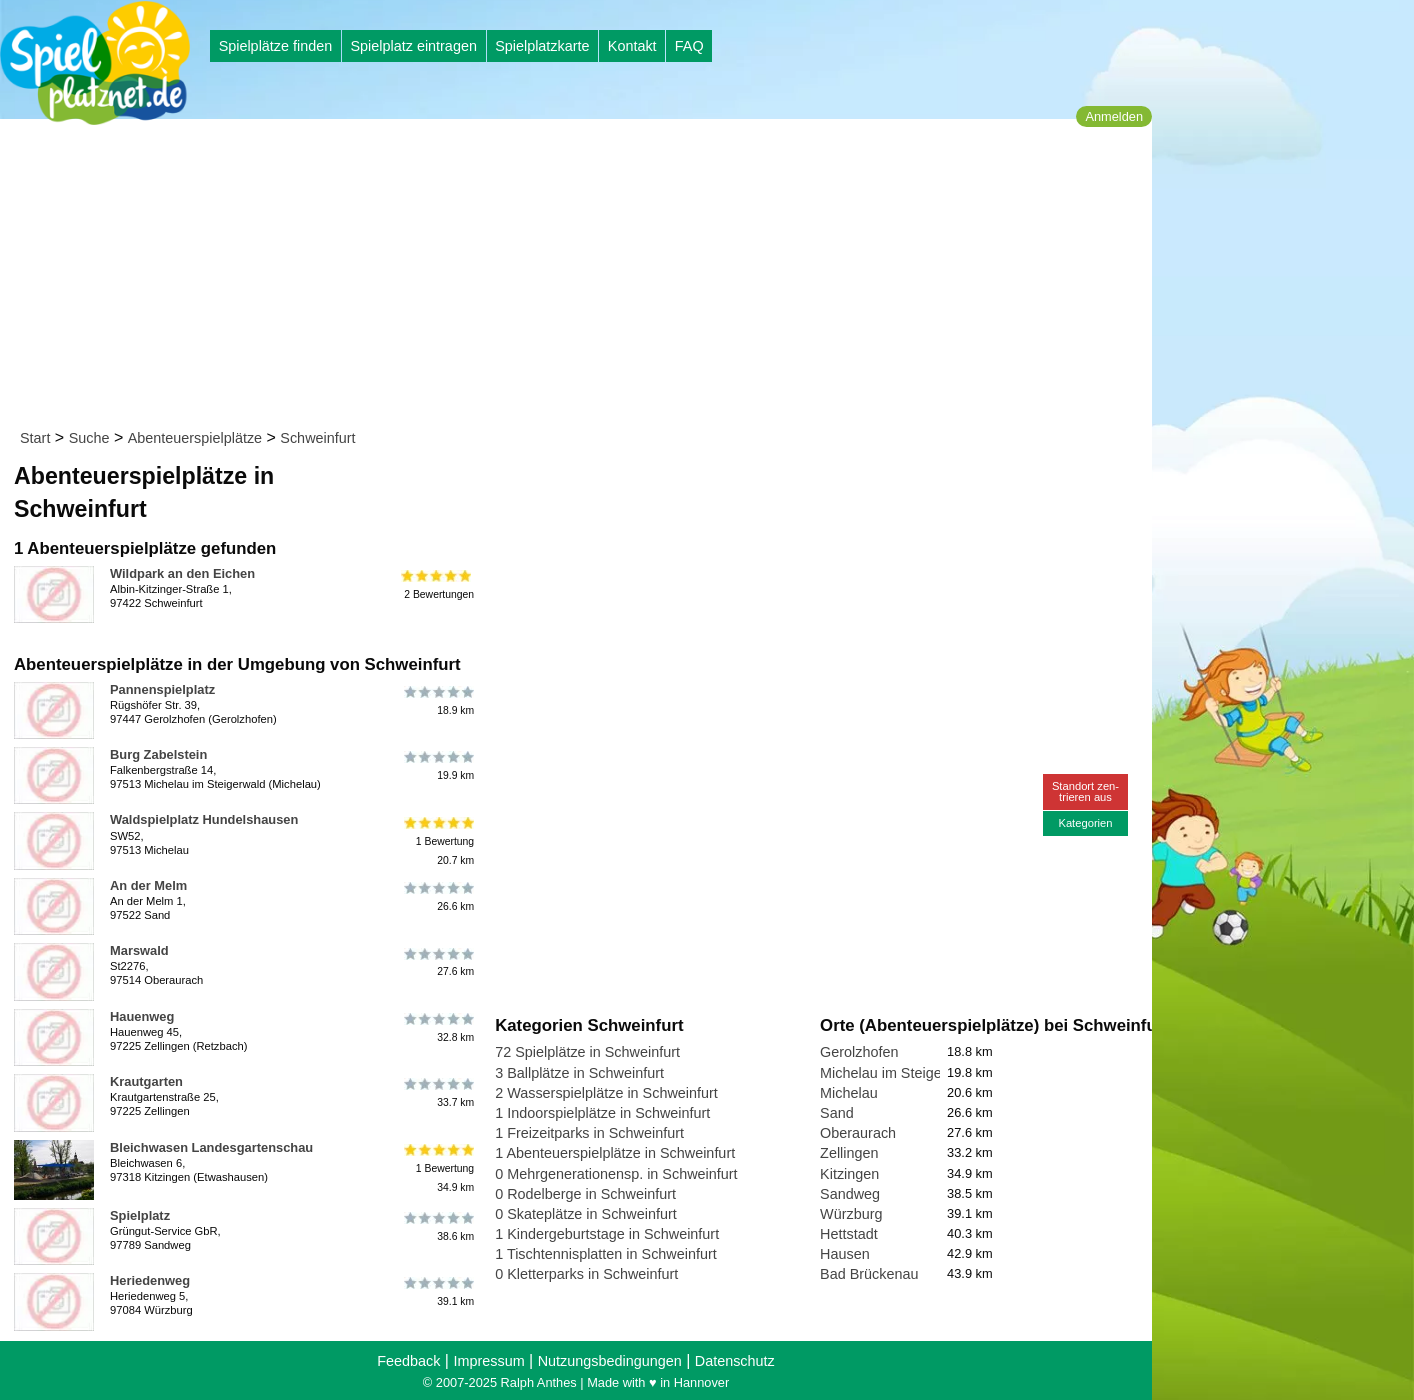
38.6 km (437, 1227)
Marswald (139, 950)
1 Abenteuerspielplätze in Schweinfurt (615, 1153)
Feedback (408, 1361)
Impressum (488, 1361)
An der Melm (148, 885)
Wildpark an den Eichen (182, 573)
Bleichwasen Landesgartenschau (211, 1147)
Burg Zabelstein (158, 754)
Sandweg (850, 1194)
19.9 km (437, 766)
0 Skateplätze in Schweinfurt (586, 1214)
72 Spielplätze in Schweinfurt (587, 1052)
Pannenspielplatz (162, 689)
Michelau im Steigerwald (898, 1073)
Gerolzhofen (859, 1052)
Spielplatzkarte (542, 46)
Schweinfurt (317, 438)
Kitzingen (849, 1174)
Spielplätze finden (276, 46)
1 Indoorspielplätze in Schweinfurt (602, 1113)
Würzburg (851, 1214)
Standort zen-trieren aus (1085, 791)
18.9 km (437, 701)
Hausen (845, 1254)
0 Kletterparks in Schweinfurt (586, 1274)
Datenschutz (735, 1361)
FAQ (689, 46)
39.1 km (437, 1292)
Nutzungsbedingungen (610, 1361)
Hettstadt (849, 1234)
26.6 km (437, 897)
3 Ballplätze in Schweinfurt (579, 1073)
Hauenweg (142, 1016)
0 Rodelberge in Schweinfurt (585, 1194)
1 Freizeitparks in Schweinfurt (589, 1133)
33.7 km (437, 1093)
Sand (837, 1113)
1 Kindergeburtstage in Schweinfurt (607, 1234)
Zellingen (849, 1153)
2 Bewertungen (437, 585)
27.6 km (437, 962)
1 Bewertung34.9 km (437, 1168)
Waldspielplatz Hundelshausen (204, 819)
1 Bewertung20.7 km (437, 840)
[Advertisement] (582, 278)
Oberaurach (858, 1133)
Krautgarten (146, 1081)
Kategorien (1085, 823)
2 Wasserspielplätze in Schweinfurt (606, 1093)
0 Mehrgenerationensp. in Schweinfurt (616, 1174)
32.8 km (437, 1028)
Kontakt (632, 46)
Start (35, 438)
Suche (89, 438)
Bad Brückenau (869, 1274)
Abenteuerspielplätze (195, 438)
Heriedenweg (150, 1280)
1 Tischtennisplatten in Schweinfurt (606, 1254)
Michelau (849, 1093)
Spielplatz (140, 1215)
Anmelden (1114, 116)
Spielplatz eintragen (413, 46)
